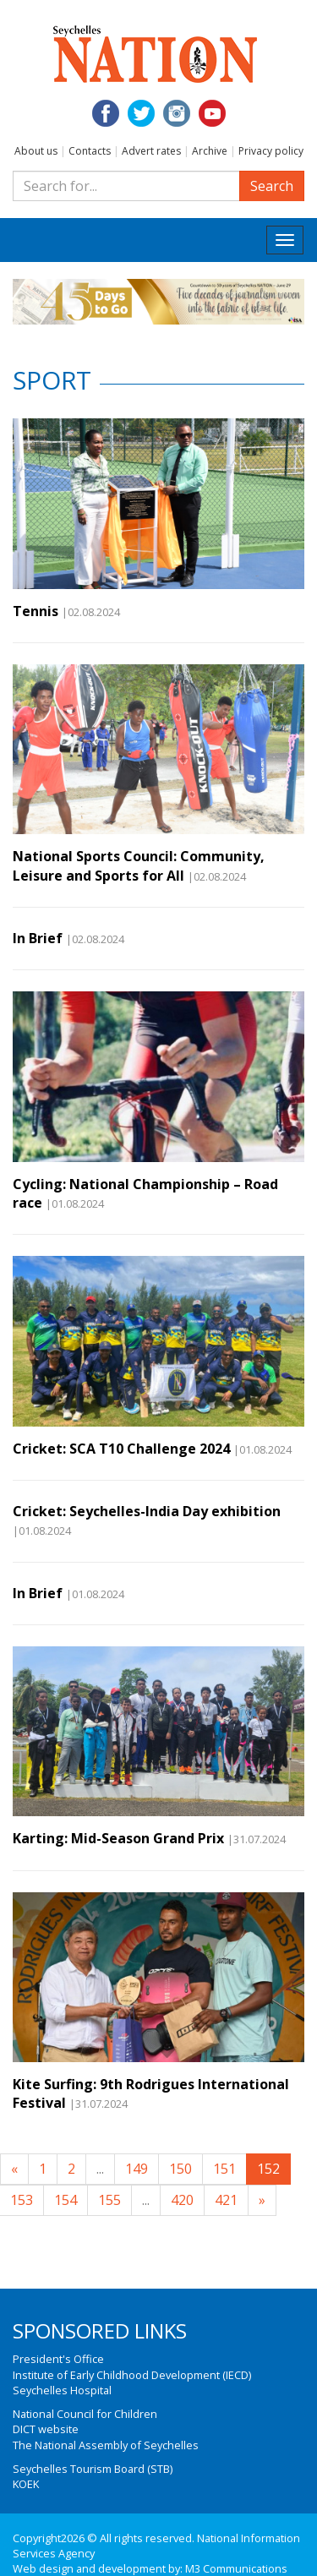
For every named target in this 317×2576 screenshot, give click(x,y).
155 (109, 2200)
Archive (209, 151)
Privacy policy (270, 151)
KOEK (26, 2483)
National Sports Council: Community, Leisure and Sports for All (139, 865)
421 (226, 2200)
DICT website (46, 2429)
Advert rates (151, 151)
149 (136, 2168)
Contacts (89, 151)
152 (268, 2168)
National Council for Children (85, 2413)
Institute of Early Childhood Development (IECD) (132, 2374)
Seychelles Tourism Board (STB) (92, 2468)
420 (182, 2200)
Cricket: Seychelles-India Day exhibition (147, 1511)
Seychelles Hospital (62, 2390)
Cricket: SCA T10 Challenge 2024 (121, 1448)
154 (65, 2200)
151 (224, 2168)
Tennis (35, 611)
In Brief (38, 938)
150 (180, 2168)
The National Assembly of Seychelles (106, 2445)
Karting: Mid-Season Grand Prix (118, 1838)
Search (271, 186)
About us (35, 151)
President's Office (58, 2358)
